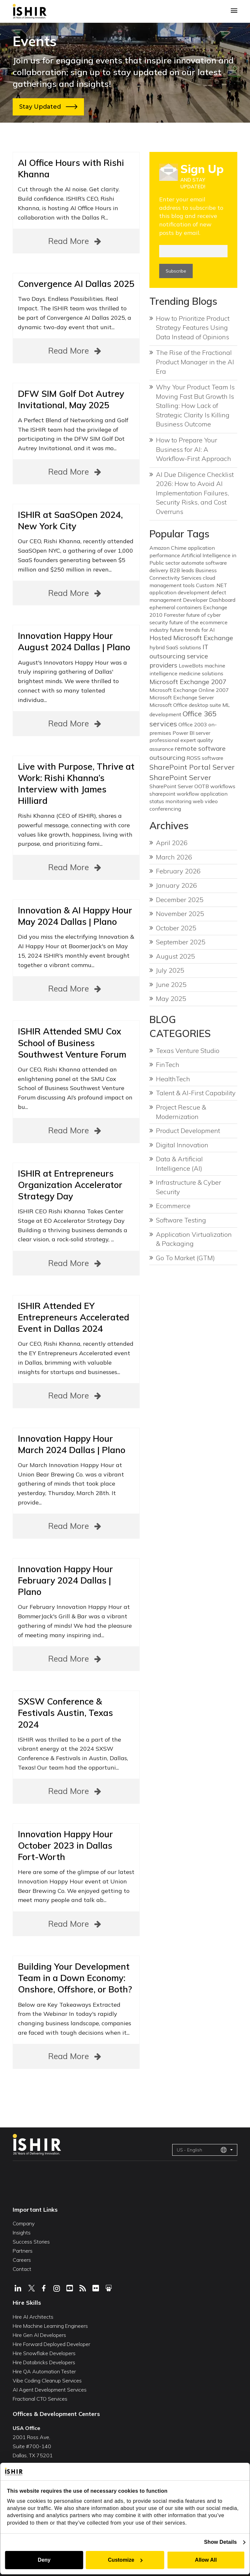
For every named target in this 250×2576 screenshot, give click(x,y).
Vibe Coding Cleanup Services (47, 2380)
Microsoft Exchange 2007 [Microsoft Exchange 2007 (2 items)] (188, 682)
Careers (22, 2260)
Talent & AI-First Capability (196, 1093)
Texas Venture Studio (187, 1050)
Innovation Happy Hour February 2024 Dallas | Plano (65, 1580)
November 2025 (180, 914)
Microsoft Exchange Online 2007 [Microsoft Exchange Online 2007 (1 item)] (189, 690)
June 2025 (171, 984)
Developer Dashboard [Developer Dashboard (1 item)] (209, 600)
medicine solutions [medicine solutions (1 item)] (201, 673)
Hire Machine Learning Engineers (50, 2326)
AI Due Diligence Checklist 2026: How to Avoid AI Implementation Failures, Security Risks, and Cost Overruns (195, 493)
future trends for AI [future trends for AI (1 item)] (192, 630)
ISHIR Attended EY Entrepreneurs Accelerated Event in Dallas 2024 (73, 1317)
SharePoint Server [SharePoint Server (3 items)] (180, 777)
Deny (44, 2560)
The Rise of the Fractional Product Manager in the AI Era (195, 361)
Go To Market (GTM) (185, 1258)
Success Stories (31, 2241)
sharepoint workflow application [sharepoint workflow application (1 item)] (188, 793)
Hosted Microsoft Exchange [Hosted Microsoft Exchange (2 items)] (191, 638)
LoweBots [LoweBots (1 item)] (191, 665)
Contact (22, 2269)
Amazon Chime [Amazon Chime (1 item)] (168, 548)
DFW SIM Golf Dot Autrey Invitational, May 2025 (71, 399)
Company (24, 2223)
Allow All (206, 2560)
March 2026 (174, 857)
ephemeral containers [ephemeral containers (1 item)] (175, 607)
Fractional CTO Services (40, 2398)
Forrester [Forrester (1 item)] (174, 615)
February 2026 (178, 871)
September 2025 (180, 942)
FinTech (167, 1064)
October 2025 (176, 928)
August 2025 (175, 956)
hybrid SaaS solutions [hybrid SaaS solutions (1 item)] (175, 647)
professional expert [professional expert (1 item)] (172, 740)
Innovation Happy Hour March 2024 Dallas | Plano (71, 1444)
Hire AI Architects (33, 2316)
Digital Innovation (182, 1145)
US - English (202, 2150)
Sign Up (202, 169)
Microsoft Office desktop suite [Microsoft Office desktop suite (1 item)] (185, 705)
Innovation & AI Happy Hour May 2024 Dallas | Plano (75, 916)
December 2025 (179, 900)
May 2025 (171, 998)
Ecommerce (173, 1206)
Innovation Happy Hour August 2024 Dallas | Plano (74, 641)
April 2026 (172, 843)
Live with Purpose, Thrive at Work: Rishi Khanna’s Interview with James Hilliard (76, 783)
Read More (76, 241)
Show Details (220, 2542)
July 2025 (170, 970)
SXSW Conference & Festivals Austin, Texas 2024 (65, 1713)
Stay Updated (48, 106)
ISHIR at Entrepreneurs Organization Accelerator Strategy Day (70, 1185)
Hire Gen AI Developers (39, 2335)
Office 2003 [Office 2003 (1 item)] (192, 724)
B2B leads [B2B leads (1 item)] (182, 570)
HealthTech (173, 1079)
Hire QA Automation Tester (44, 2371)
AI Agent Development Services (50, 2389)
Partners (23, 2250)
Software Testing (181, 1220)
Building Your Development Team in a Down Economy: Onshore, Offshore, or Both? (75, 1978)
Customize (125, 2560)
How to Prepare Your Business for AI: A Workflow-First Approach (193, 449)
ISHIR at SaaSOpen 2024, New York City (70, 520)
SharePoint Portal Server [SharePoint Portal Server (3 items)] (192, 767)
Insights (22, 2232)
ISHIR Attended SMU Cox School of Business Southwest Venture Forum (72, 1042)
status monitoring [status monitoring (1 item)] (170, 801)
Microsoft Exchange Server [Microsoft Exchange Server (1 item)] (181, 697)
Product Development (188, 1130)
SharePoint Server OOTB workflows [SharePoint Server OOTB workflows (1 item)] (192, 786)
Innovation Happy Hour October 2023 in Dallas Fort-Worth (65, 1845)
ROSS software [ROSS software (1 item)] (205, 758)
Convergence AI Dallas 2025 (76, 283)
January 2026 (176, 885)
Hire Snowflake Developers (44, 2353)
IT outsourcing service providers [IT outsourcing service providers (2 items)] (178, 656)
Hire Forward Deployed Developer (51, 2344)
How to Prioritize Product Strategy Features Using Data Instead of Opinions (192, 327)
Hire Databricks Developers (44, 2362)
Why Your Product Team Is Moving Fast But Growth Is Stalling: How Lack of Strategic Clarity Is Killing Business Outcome (195, 405)
